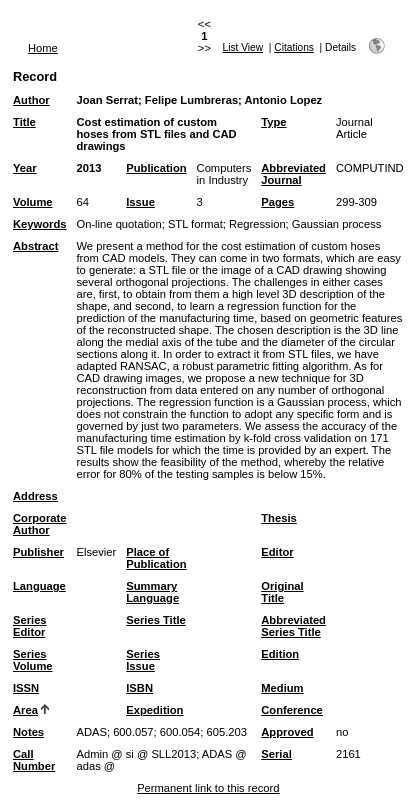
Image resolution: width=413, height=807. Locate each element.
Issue (140, 202)
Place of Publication (156, 558)
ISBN (139, 688)
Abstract (35, 246)
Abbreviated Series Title (293, 626)
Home (43, 48)
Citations (294, 47)
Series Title (156, 620)
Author (31, 100)
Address (35, 496)
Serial (276, 754)
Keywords (39, 224)
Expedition (154, 710)
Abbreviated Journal (293, 174)
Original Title (282, 592)
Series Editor (30, 626)
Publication (156, 168)
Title (24, 122)
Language (39, 586)
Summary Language (152, 592)
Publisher (38, 552)
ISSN (26, 688)
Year (25, 168)
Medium (282, 688)
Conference (292, 710)
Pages (277, 202)
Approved (287, 732)
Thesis (278, 518)
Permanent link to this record (208, 788)
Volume (33, 202)
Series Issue (143, 660)
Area (25, 710)
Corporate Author (39, 524)
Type (273, 122)
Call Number (34, 760)
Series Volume (33, 660)
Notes (28, 732)
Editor (277, 552)
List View (243, 47)
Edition (280, 654)
